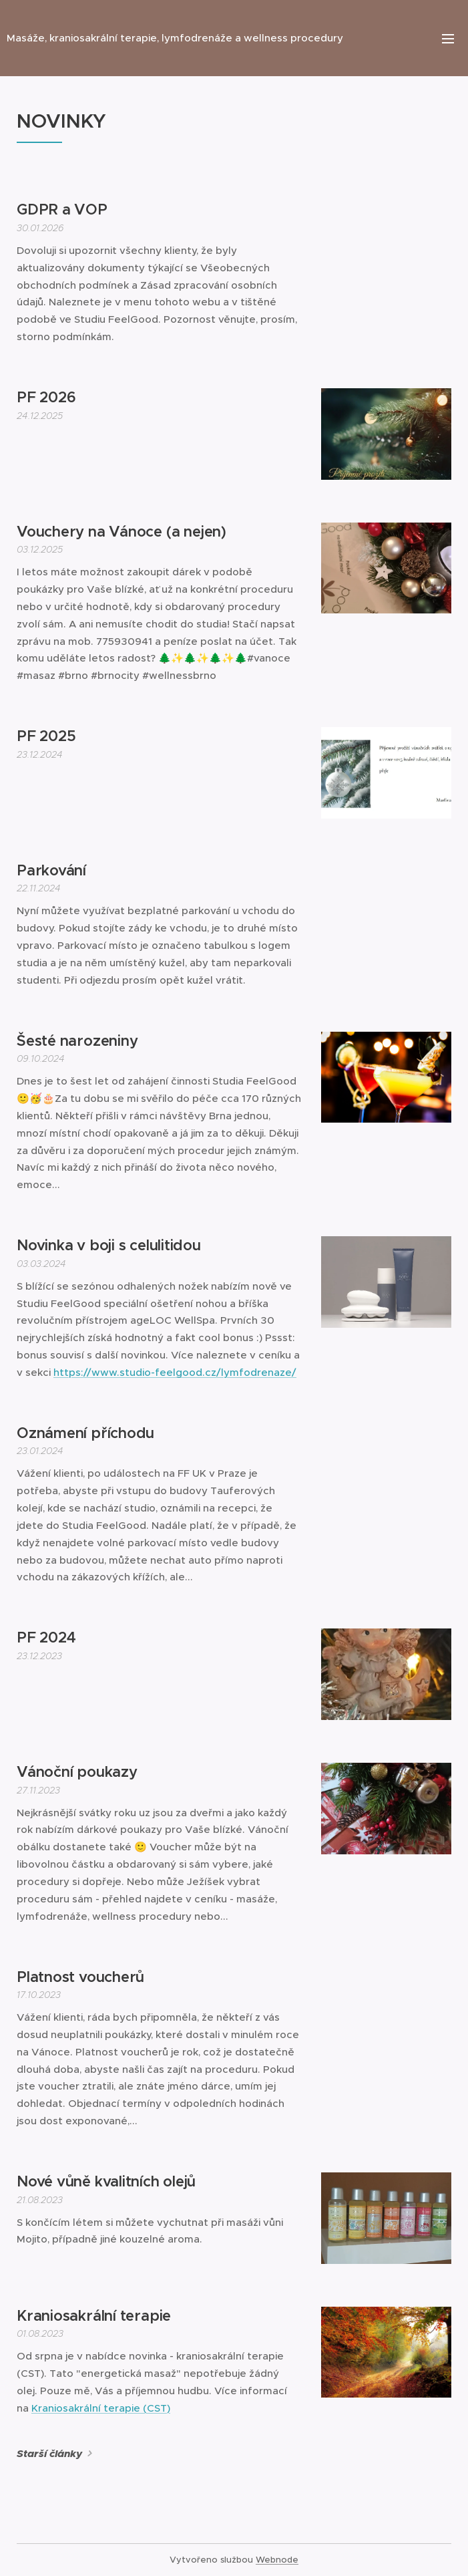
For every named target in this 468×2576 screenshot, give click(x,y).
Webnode (277, 2559)
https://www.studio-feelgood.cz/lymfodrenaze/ (174, 1372)
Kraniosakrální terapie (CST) (100, 2408)
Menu (448, 38)
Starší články (49, 2453)
